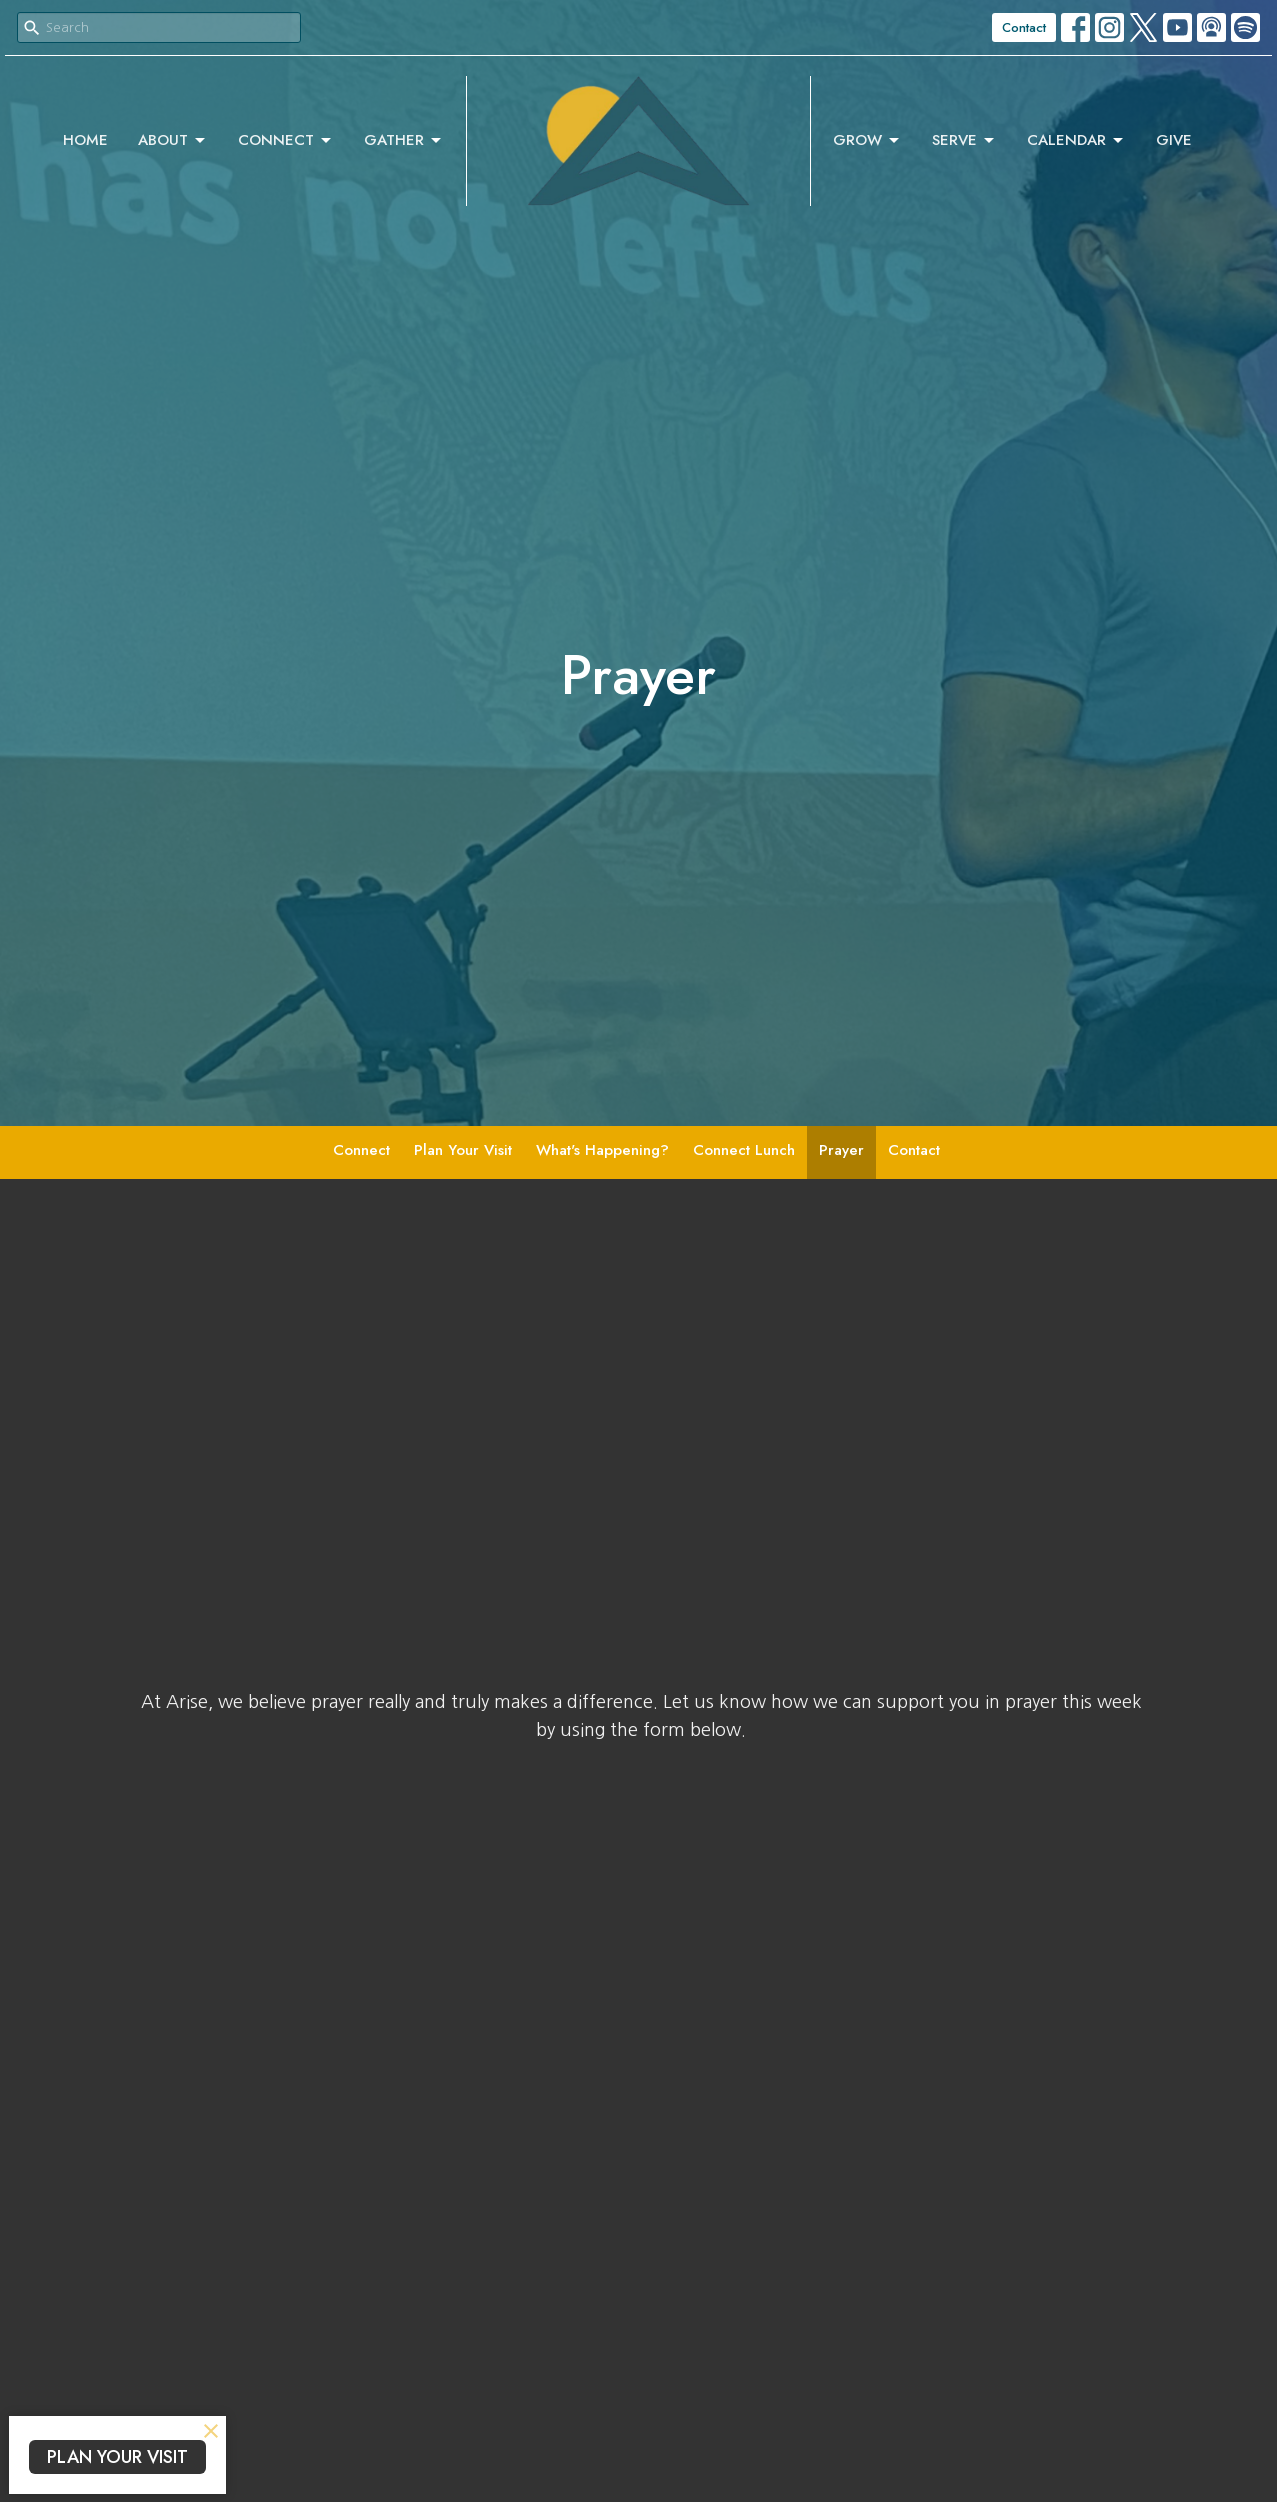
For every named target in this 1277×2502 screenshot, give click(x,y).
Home (85, 140)
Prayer (841, 1150)
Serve (964, 140)
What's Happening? (602, 1150)
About (173, 140)
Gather (404, 140)
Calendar (1076, 140)
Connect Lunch (744, 1150)
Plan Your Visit (463, 1150)
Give (1174, 140)
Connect (286, 140)
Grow (867, 140)
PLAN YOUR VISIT (117, 2457)
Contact (1024, 27)
